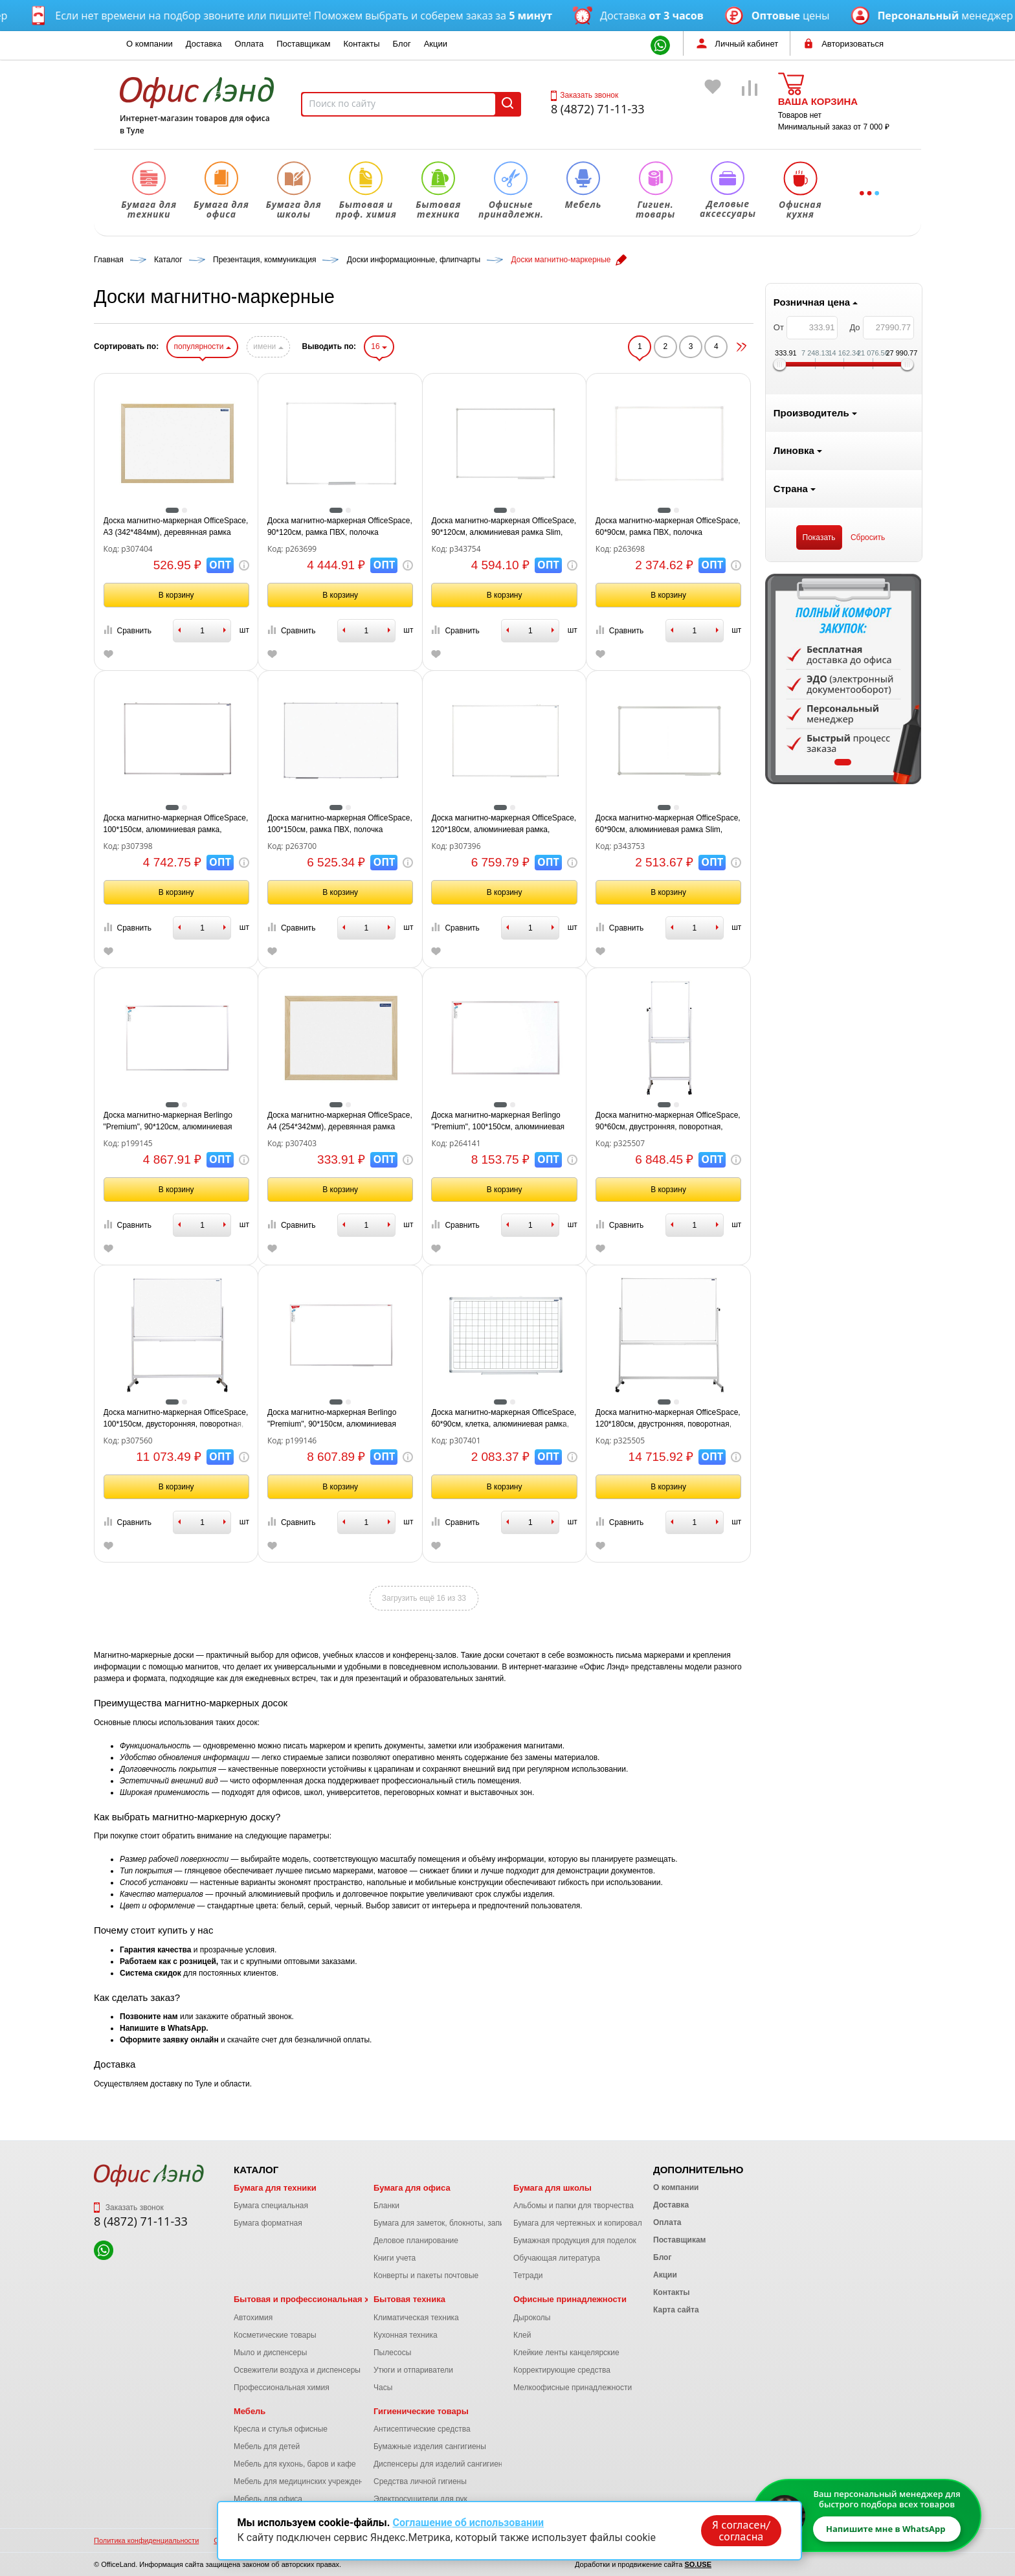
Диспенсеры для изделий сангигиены (441, 2464)
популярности (370, 346)
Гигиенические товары (421, 2411)
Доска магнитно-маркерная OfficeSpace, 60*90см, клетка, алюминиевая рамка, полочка (671, 1419)
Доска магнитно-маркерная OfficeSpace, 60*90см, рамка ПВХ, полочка (835, 526)
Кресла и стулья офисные (281, 2429)
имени (436, 346)
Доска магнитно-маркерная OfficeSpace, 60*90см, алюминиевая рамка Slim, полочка (835, 824)
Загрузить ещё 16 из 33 (592, 1598)
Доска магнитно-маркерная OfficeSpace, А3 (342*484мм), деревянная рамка (343, 526)
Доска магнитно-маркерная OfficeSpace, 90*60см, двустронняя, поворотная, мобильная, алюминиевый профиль (835, 1122)
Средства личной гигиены (420, 2481)
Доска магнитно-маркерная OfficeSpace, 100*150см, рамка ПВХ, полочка (507, 823)
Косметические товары (275, 2335)
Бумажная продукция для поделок (574, 2240)
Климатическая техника (416, 2317)
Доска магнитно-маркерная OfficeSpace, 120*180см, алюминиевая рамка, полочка (671, 824)
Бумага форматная (268, 2223)
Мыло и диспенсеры (270, 2352)
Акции (435, 44)
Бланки (386, 2205)
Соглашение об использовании (468, 2522)
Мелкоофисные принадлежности (572, 2387)
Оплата (249, 44)
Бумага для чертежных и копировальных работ (598, 2223)
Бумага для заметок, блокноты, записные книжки (461, 2223)
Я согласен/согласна (740, 2530)
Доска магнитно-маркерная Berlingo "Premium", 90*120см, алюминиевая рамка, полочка (335, 1122)
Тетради (527, 2275)
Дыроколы (532, 2317)
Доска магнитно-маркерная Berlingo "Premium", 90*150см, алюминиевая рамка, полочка (499, 1419)
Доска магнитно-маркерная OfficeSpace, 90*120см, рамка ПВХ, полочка (507, 526)
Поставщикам (303, 44)
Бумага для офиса (412, 2188)
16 (547, 346)
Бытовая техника (409, 2299)
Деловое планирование (416, 2240)
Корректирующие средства (561, 2370)
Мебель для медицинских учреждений (303, 2481)
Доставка (204, 44)
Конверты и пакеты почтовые (426, 2275)
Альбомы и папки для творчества (573, 2205)
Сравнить (295, 630)
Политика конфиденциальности (146, 2540)
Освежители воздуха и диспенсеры (297, 2370)
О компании (149, 44)
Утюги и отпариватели (413, 2370)
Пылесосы (392, 2352)
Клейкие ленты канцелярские (566, 2352)
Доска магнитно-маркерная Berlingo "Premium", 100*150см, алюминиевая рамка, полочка (666, 1122)
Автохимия (253, 2317)
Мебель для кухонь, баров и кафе (295, 2464)
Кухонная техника (406, 2335)
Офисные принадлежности (570, 2299)
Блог (402, 44)
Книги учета (395, 2258)
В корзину (344, 595)
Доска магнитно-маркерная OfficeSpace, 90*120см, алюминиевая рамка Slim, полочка (671, 527)
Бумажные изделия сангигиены (430, 2446)
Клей (522, 2335)
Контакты (361, 44)
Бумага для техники (275, 2188)
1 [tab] (172, 762)
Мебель (249, 2411)
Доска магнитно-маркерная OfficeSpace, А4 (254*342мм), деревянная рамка (507, 1121)
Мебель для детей (267, 2446)
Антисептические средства (422, 2429)
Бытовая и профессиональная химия (312, 2299)
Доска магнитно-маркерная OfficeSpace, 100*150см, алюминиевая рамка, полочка (343, 824)
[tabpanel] (172, 679)
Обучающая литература (556, 2258)
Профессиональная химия (281, 2387)
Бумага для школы (552, 2188)
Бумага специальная (271, 2205)
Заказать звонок (584, 95)
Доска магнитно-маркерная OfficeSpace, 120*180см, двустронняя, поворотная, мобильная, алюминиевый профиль (835, 1419)
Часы (383, 2387)
